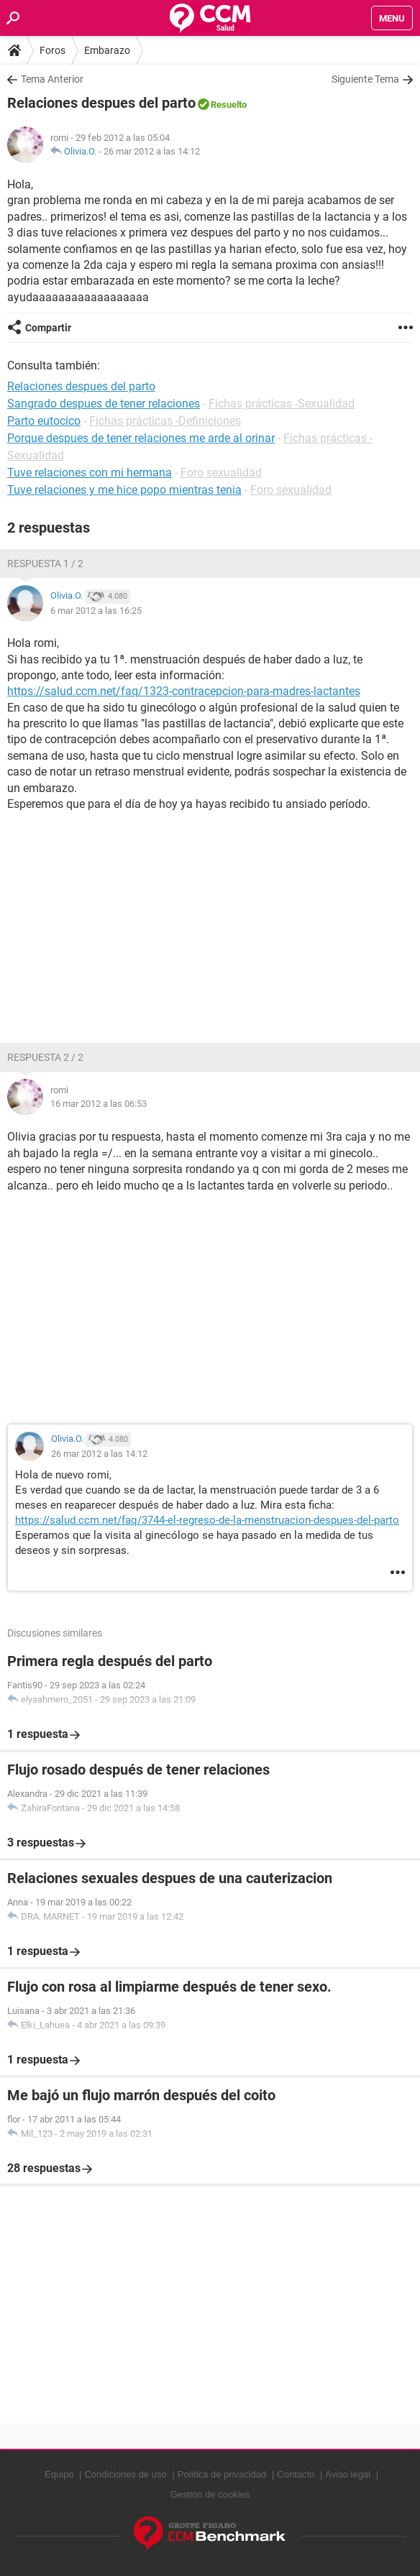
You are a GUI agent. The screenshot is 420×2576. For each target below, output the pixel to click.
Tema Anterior (52, 79)
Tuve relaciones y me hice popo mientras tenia (124, 490)
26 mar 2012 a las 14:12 (152, 151)
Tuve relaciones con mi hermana (89, 472)
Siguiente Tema (365, 79)
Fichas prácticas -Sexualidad (282, 403)
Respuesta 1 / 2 (45, 563)
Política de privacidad (222, 2474)
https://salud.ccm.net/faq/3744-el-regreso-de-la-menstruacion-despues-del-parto (207, 1520)
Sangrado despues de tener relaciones (103, 403)
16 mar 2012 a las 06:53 (98, 1103)
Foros (52, 50)
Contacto (295, 2474)
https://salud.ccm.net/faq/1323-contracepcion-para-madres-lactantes (183, 691)
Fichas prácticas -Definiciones (165, 421)
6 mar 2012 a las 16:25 (96, 610)
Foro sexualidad (221, 472)
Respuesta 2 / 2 (45, 1057)
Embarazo (107, 50)
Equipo (59, 2474)
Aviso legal (347, 2474)
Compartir (48, 328)
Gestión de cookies (210, 2494)
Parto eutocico (44, 421)
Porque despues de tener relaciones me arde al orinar (141, 438)
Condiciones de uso (125, 2474)
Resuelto (229, 104)
